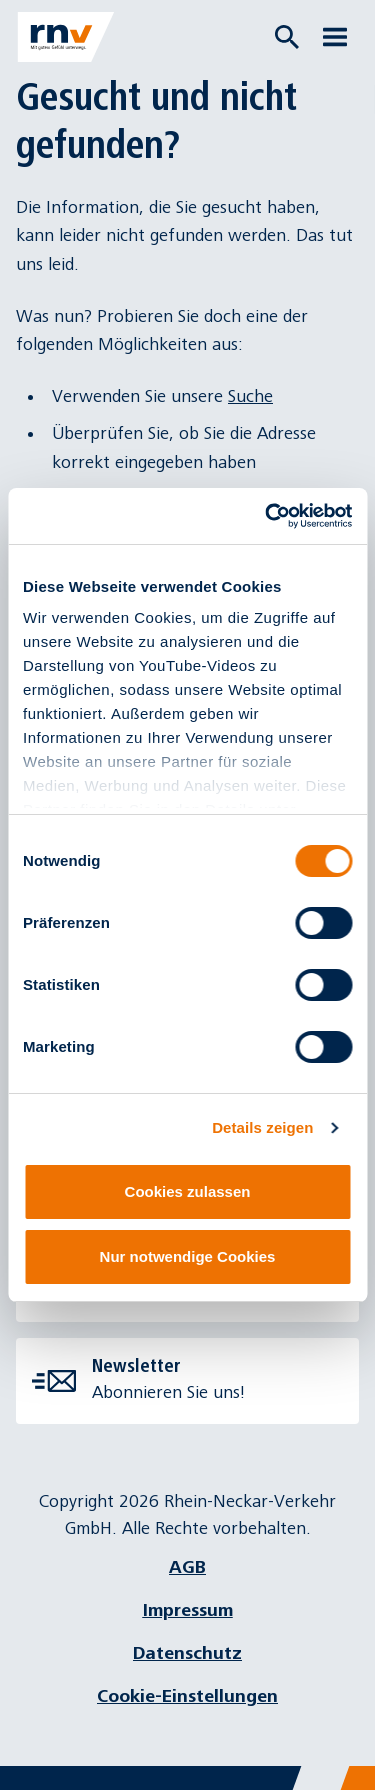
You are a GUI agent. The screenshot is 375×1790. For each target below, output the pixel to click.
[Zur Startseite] (66, 37)
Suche (250, 396)
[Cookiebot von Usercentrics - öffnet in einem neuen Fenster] (267, 516)
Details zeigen (262, 1127)
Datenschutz (187, 1653)
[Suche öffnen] (287, 37)
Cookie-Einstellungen (187, 1696)
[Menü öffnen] (335, 37)
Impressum (188, 1610)
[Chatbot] (342, 1757)
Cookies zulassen (188, 1191)
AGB (187, 1567)
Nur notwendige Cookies (188, 1256)
